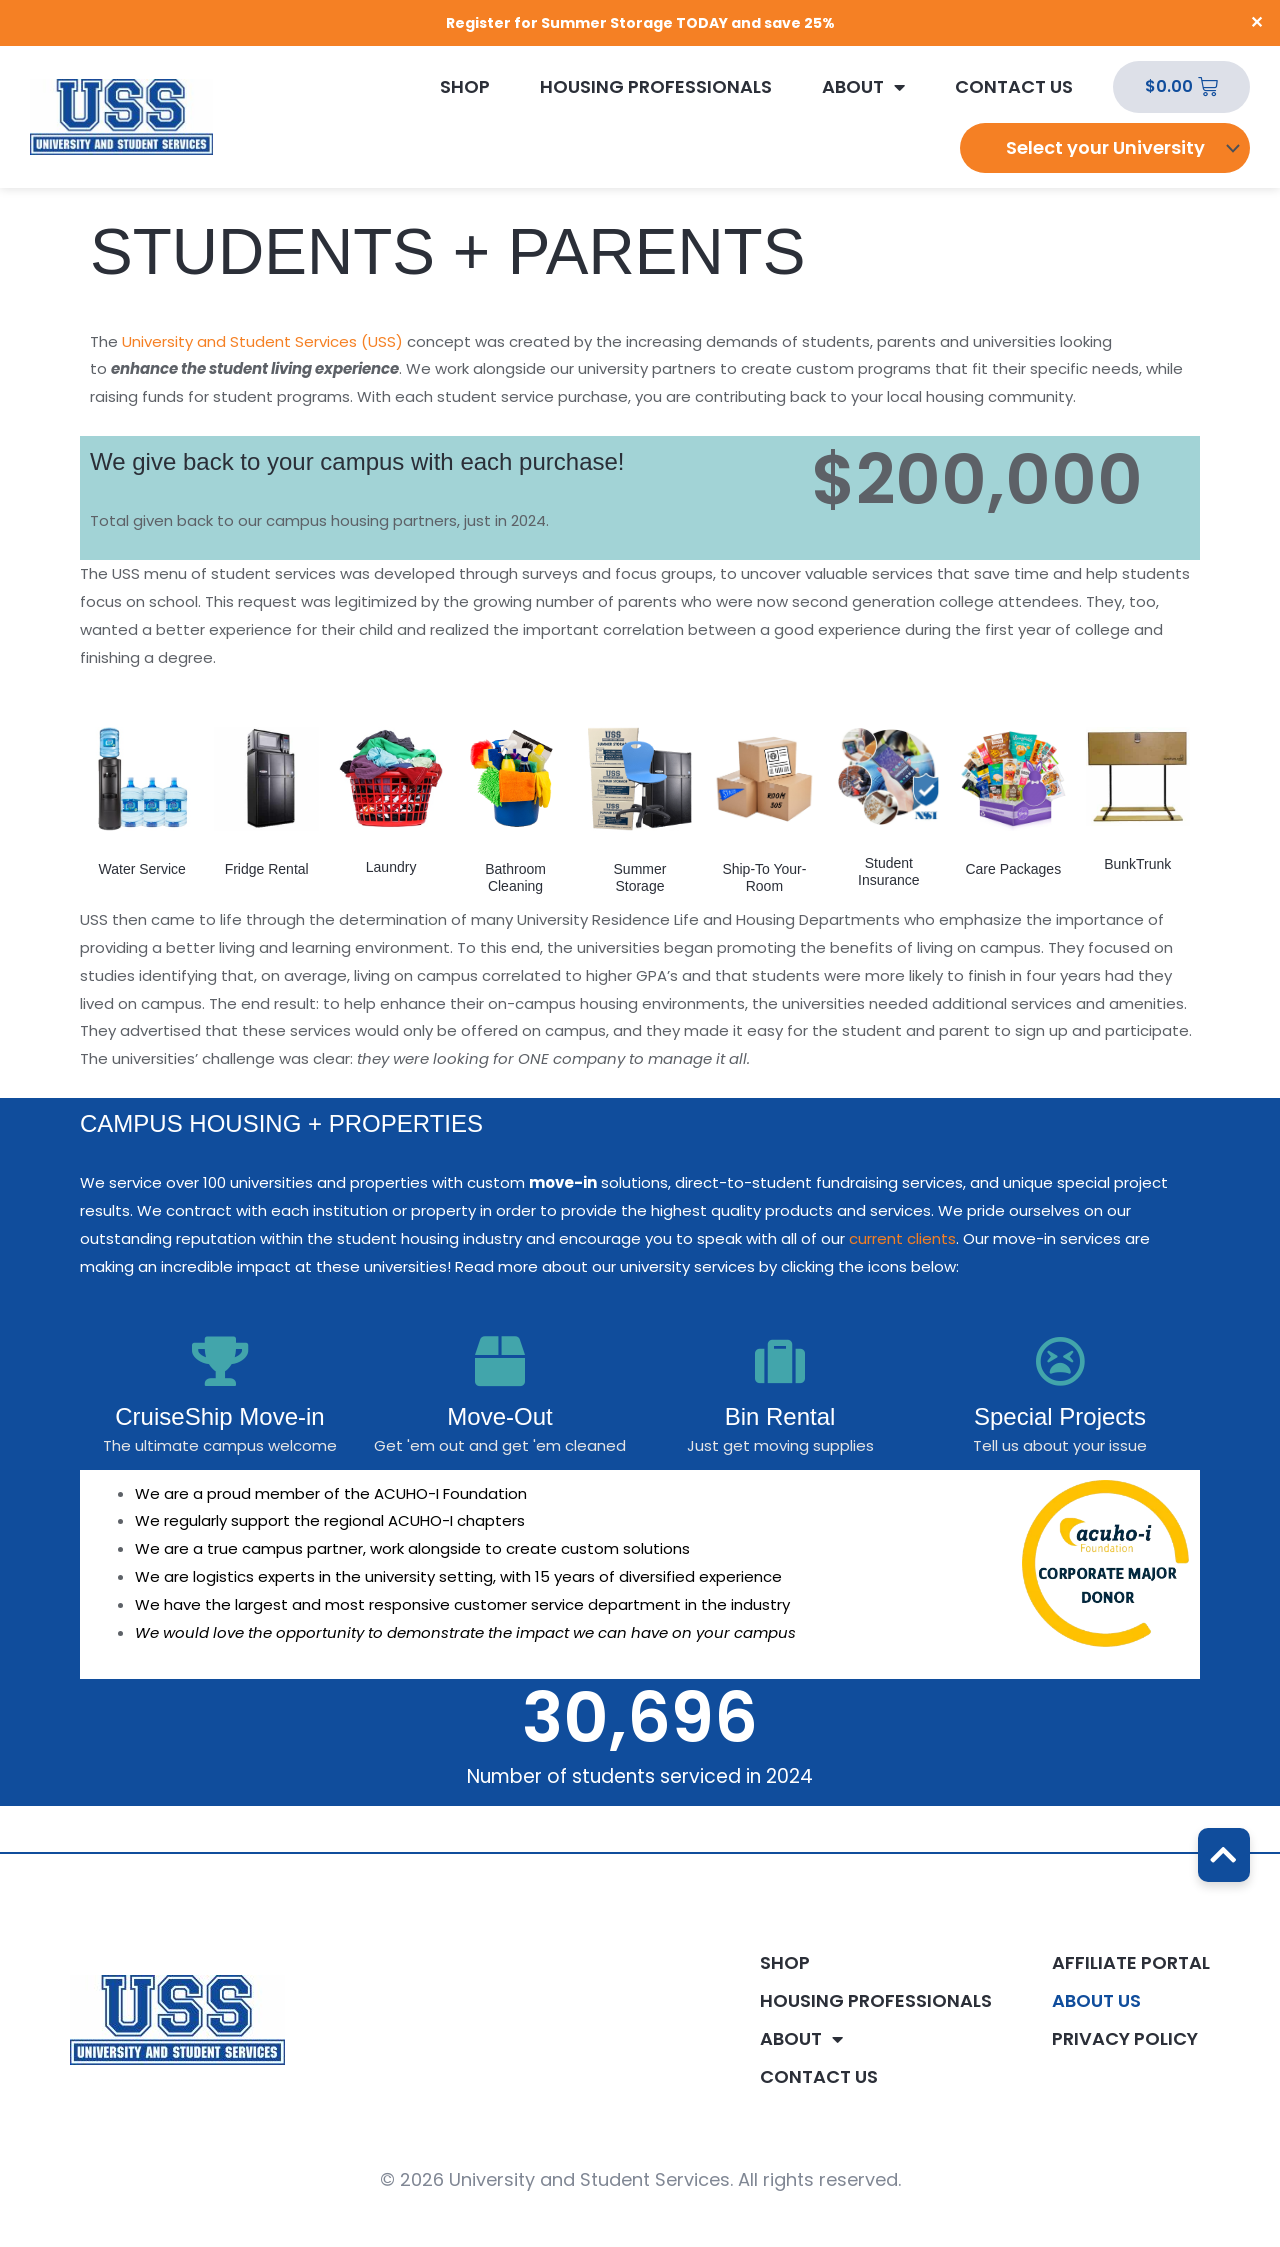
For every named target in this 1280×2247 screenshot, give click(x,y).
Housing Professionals (656, 87)
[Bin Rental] (780, 1361)
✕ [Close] (1257, 23)
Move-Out (499, 1416)
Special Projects (1060, 1416)
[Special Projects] (1060, 1361)
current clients (902, 1238)
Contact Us (1014, 87)
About (863, 87)
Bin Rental (780, 1416)
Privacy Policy (1125, 2039)
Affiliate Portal (1131, 1963)
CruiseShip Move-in (219, 1416)
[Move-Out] (500, 1361)
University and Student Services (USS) (262, 341)
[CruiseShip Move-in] (220, 1361)
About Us (1096, 2001)
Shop (465, 87)
